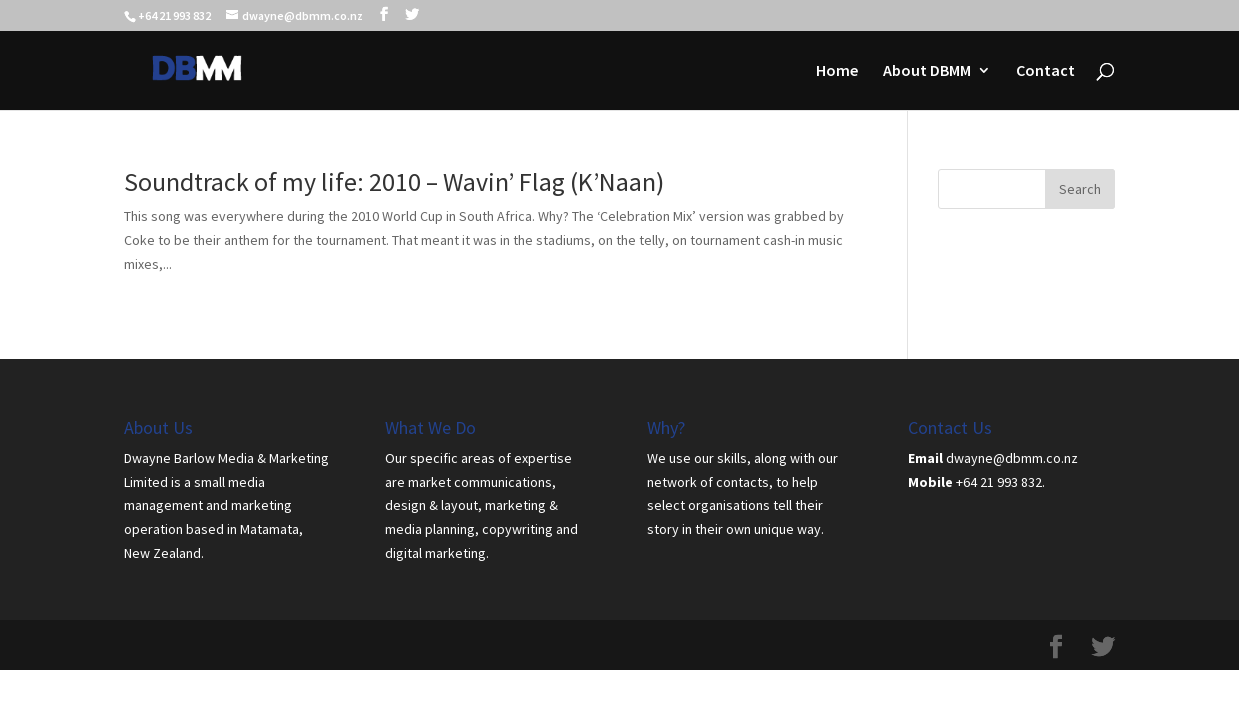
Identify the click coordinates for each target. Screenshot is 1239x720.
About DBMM (927, 71)
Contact (1045, 71)
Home (837, 71)
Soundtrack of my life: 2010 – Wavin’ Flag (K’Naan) (394, 181)
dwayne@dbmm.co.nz (1012, 458)
